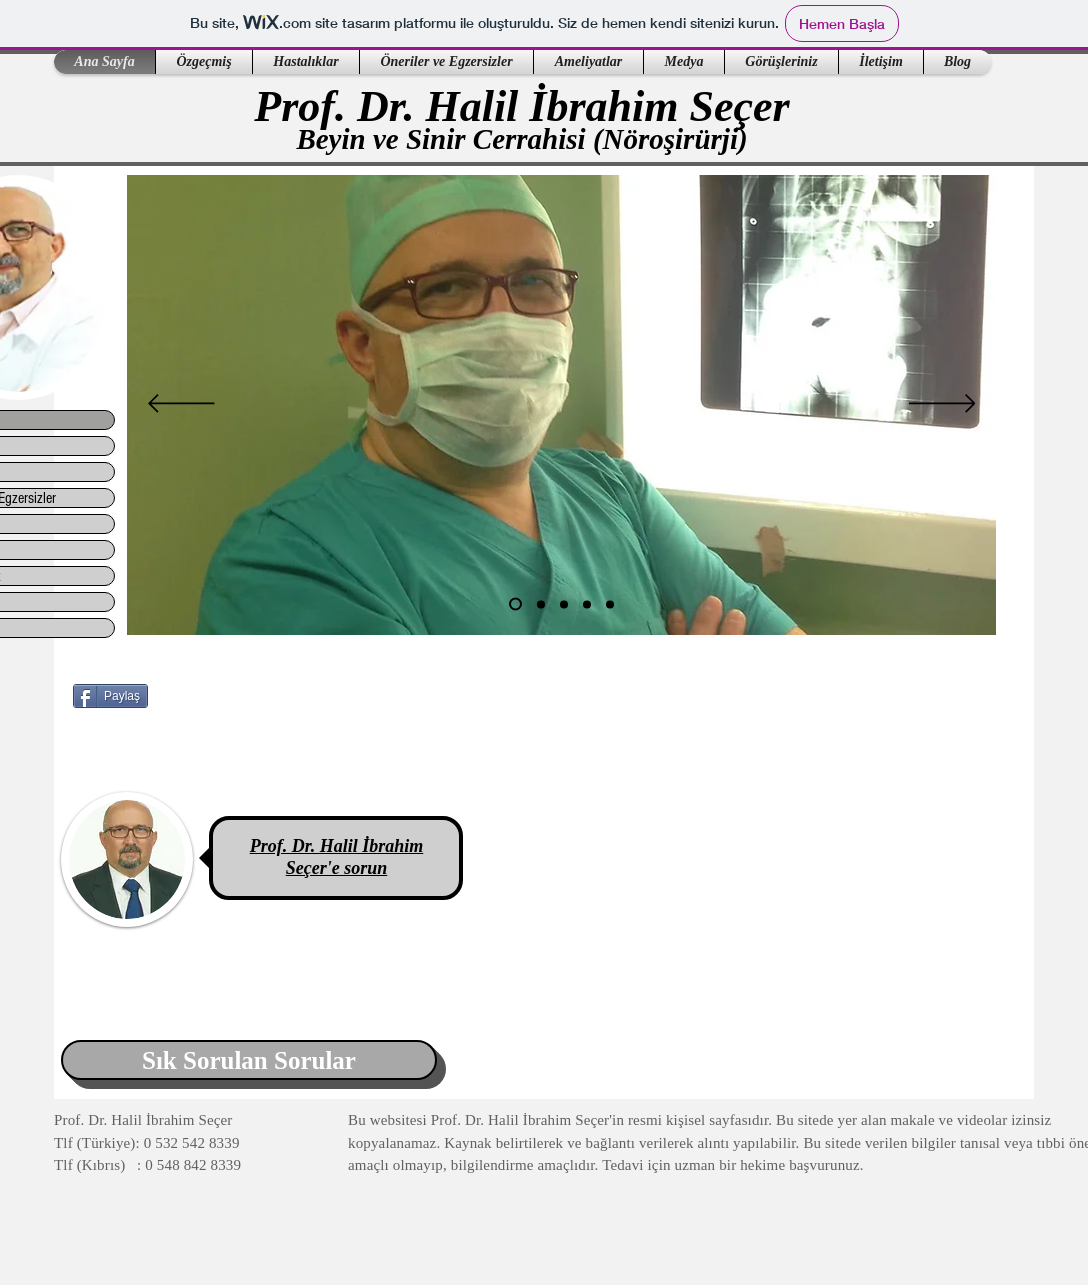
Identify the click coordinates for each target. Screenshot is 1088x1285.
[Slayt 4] (587, 604)
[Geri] (181, 405)
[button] (204, 62)
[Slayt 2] (541, 604)
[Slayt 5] (610, 604)
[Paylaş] (110, 696)
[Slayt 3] (564, 604)
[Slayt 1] (515, 604)
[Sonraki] (942, 405)
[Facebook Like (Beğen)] (198, 745)
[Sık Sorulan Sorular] (249, 1060)
